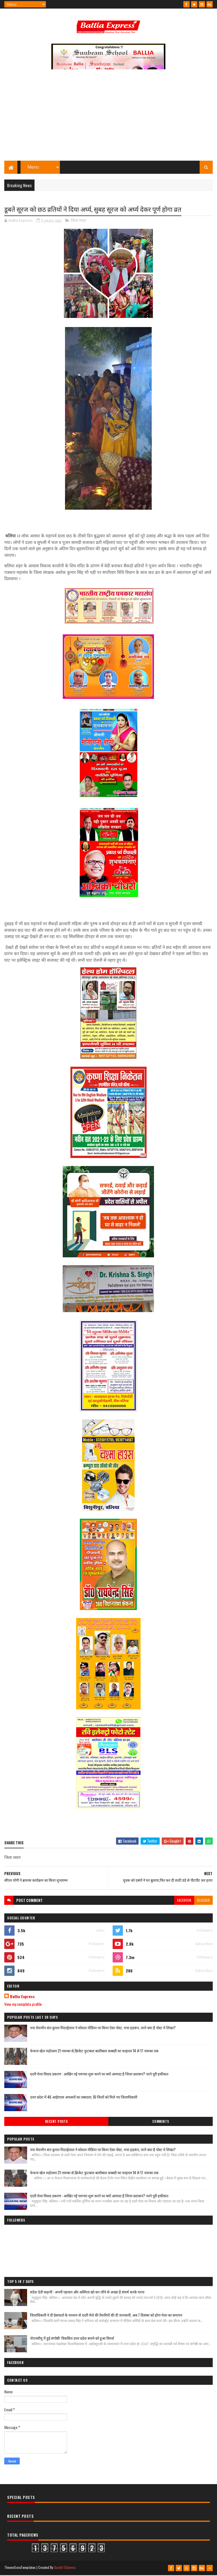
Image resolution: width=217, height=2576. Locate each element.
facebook (184, 1901)
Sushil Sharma (65, 2568)
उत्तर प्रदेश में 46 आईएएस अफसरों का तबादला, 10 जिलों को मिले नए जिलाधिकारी (83, 2097)
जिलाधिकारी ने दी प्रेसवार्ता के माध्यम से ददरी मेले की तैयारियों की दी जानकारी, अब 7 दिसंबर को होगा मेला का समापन (106, 2316)
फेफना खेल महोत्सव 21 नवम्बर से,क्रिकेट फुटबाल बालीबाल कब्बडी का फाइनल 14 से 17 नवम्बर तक (94, 2051)
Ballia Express (22, 1997)
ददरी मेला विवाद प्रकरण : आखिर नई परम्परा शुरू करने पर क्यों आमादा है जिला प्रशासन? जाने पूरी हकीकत (99, 2074)
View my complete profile (23, 2005)
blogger (203, 1901)
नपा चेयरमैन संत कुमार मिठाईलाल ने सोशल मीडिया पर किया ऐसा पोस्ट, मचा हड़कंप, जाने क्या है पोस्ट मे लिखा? (103, 2028)
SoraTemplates (25, 2568)
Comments (160, 2122)
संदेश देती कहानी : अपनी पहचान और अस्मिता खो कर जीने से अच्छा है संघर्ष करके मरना (87, 2292)
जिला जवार (78, 221)
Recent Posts (56, 2122)
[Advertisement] (108, 118)
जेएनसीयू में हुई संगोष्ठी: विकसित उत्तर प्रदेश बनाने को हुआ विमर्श (72, 2339)
